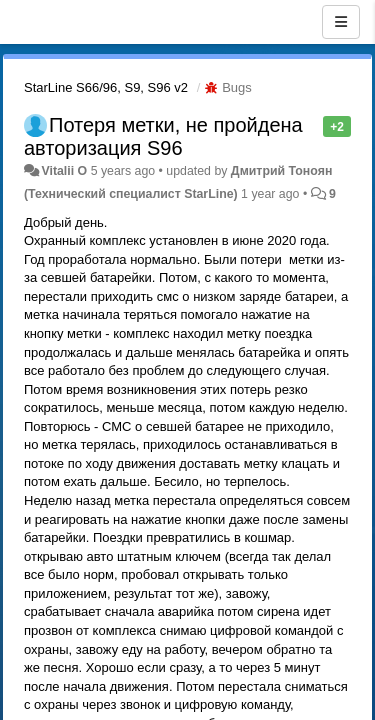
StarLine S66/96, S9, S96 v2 (106, 87)
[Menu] (341, 22)
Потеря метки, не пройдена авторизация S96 (163, 136)
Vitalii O (64, 171)
